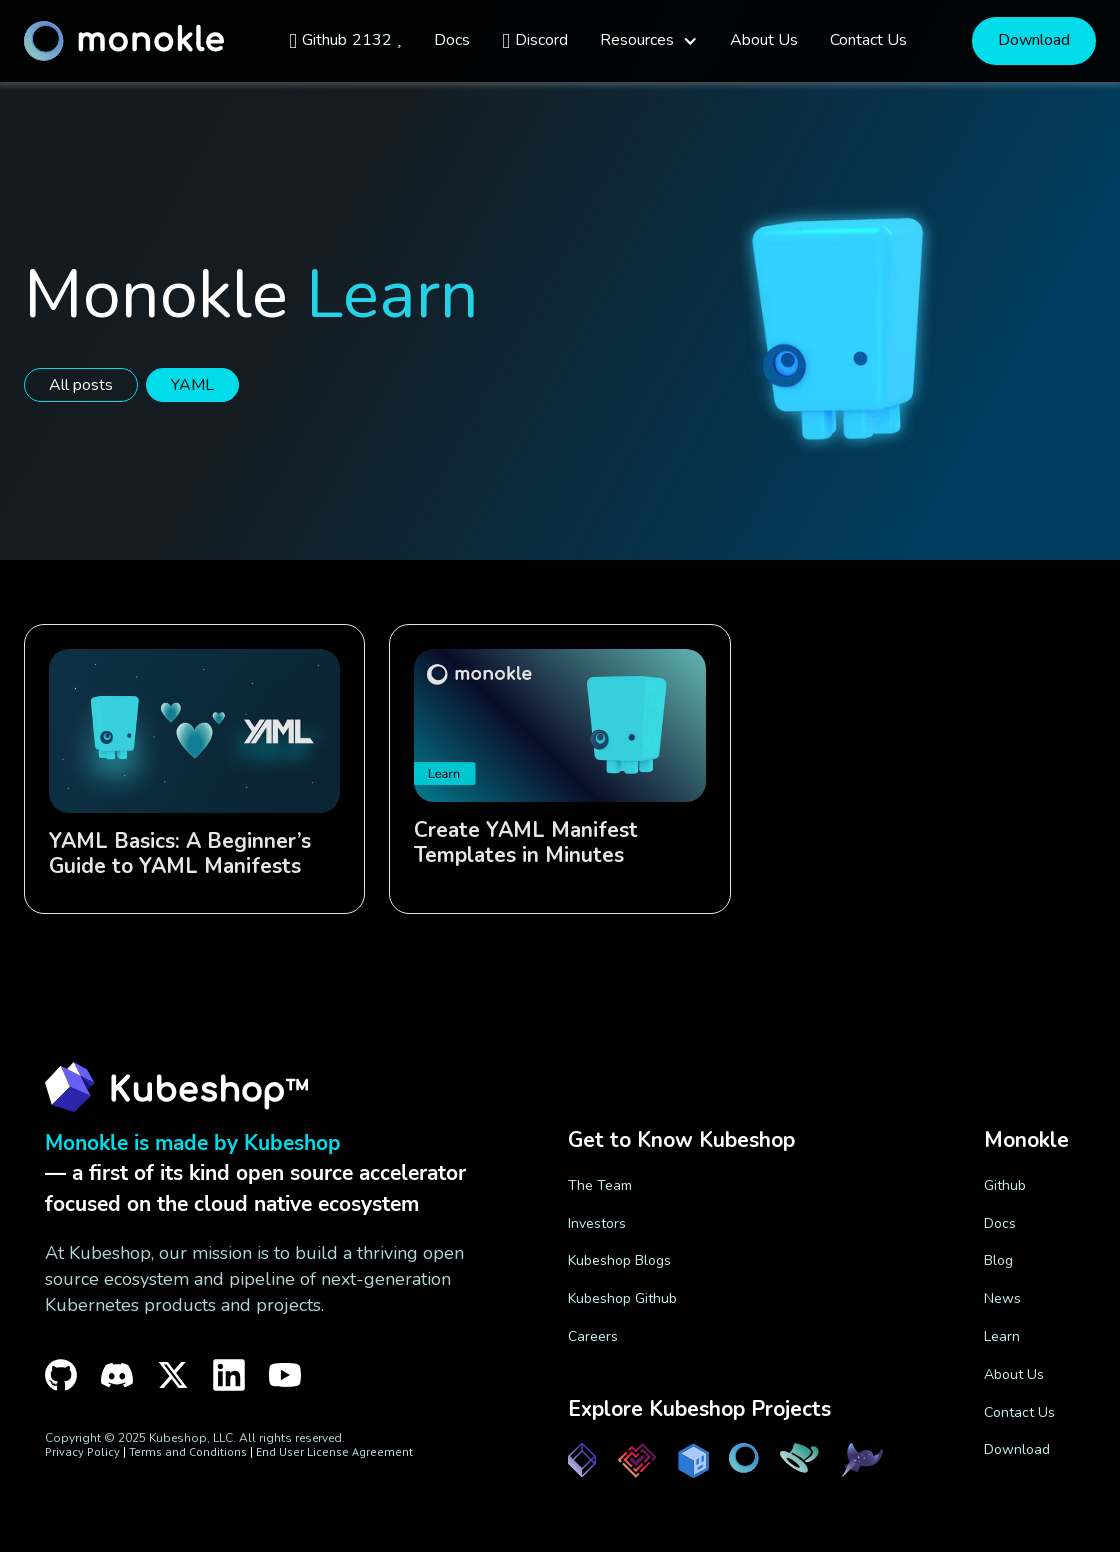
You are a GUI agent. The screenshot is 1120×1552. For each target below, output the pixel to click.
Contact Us (1019, 1412)
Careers (593, 1336)
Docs (1000, 1223)
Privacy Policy (82, 1451)
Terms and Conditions (188, 1451)
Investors (597, 1223)
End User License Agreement (334, 1451)
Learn (1002, 1336)
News (1002, 1298)
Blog (998, 1260)
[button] (649, 40)
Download (1034, 40)
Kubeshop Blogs (619, 1260)
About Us (1014, 1374)
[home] (124, 41)
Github (1005, 1185)
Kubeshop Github (622, 1298)
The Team (600, 1185)
